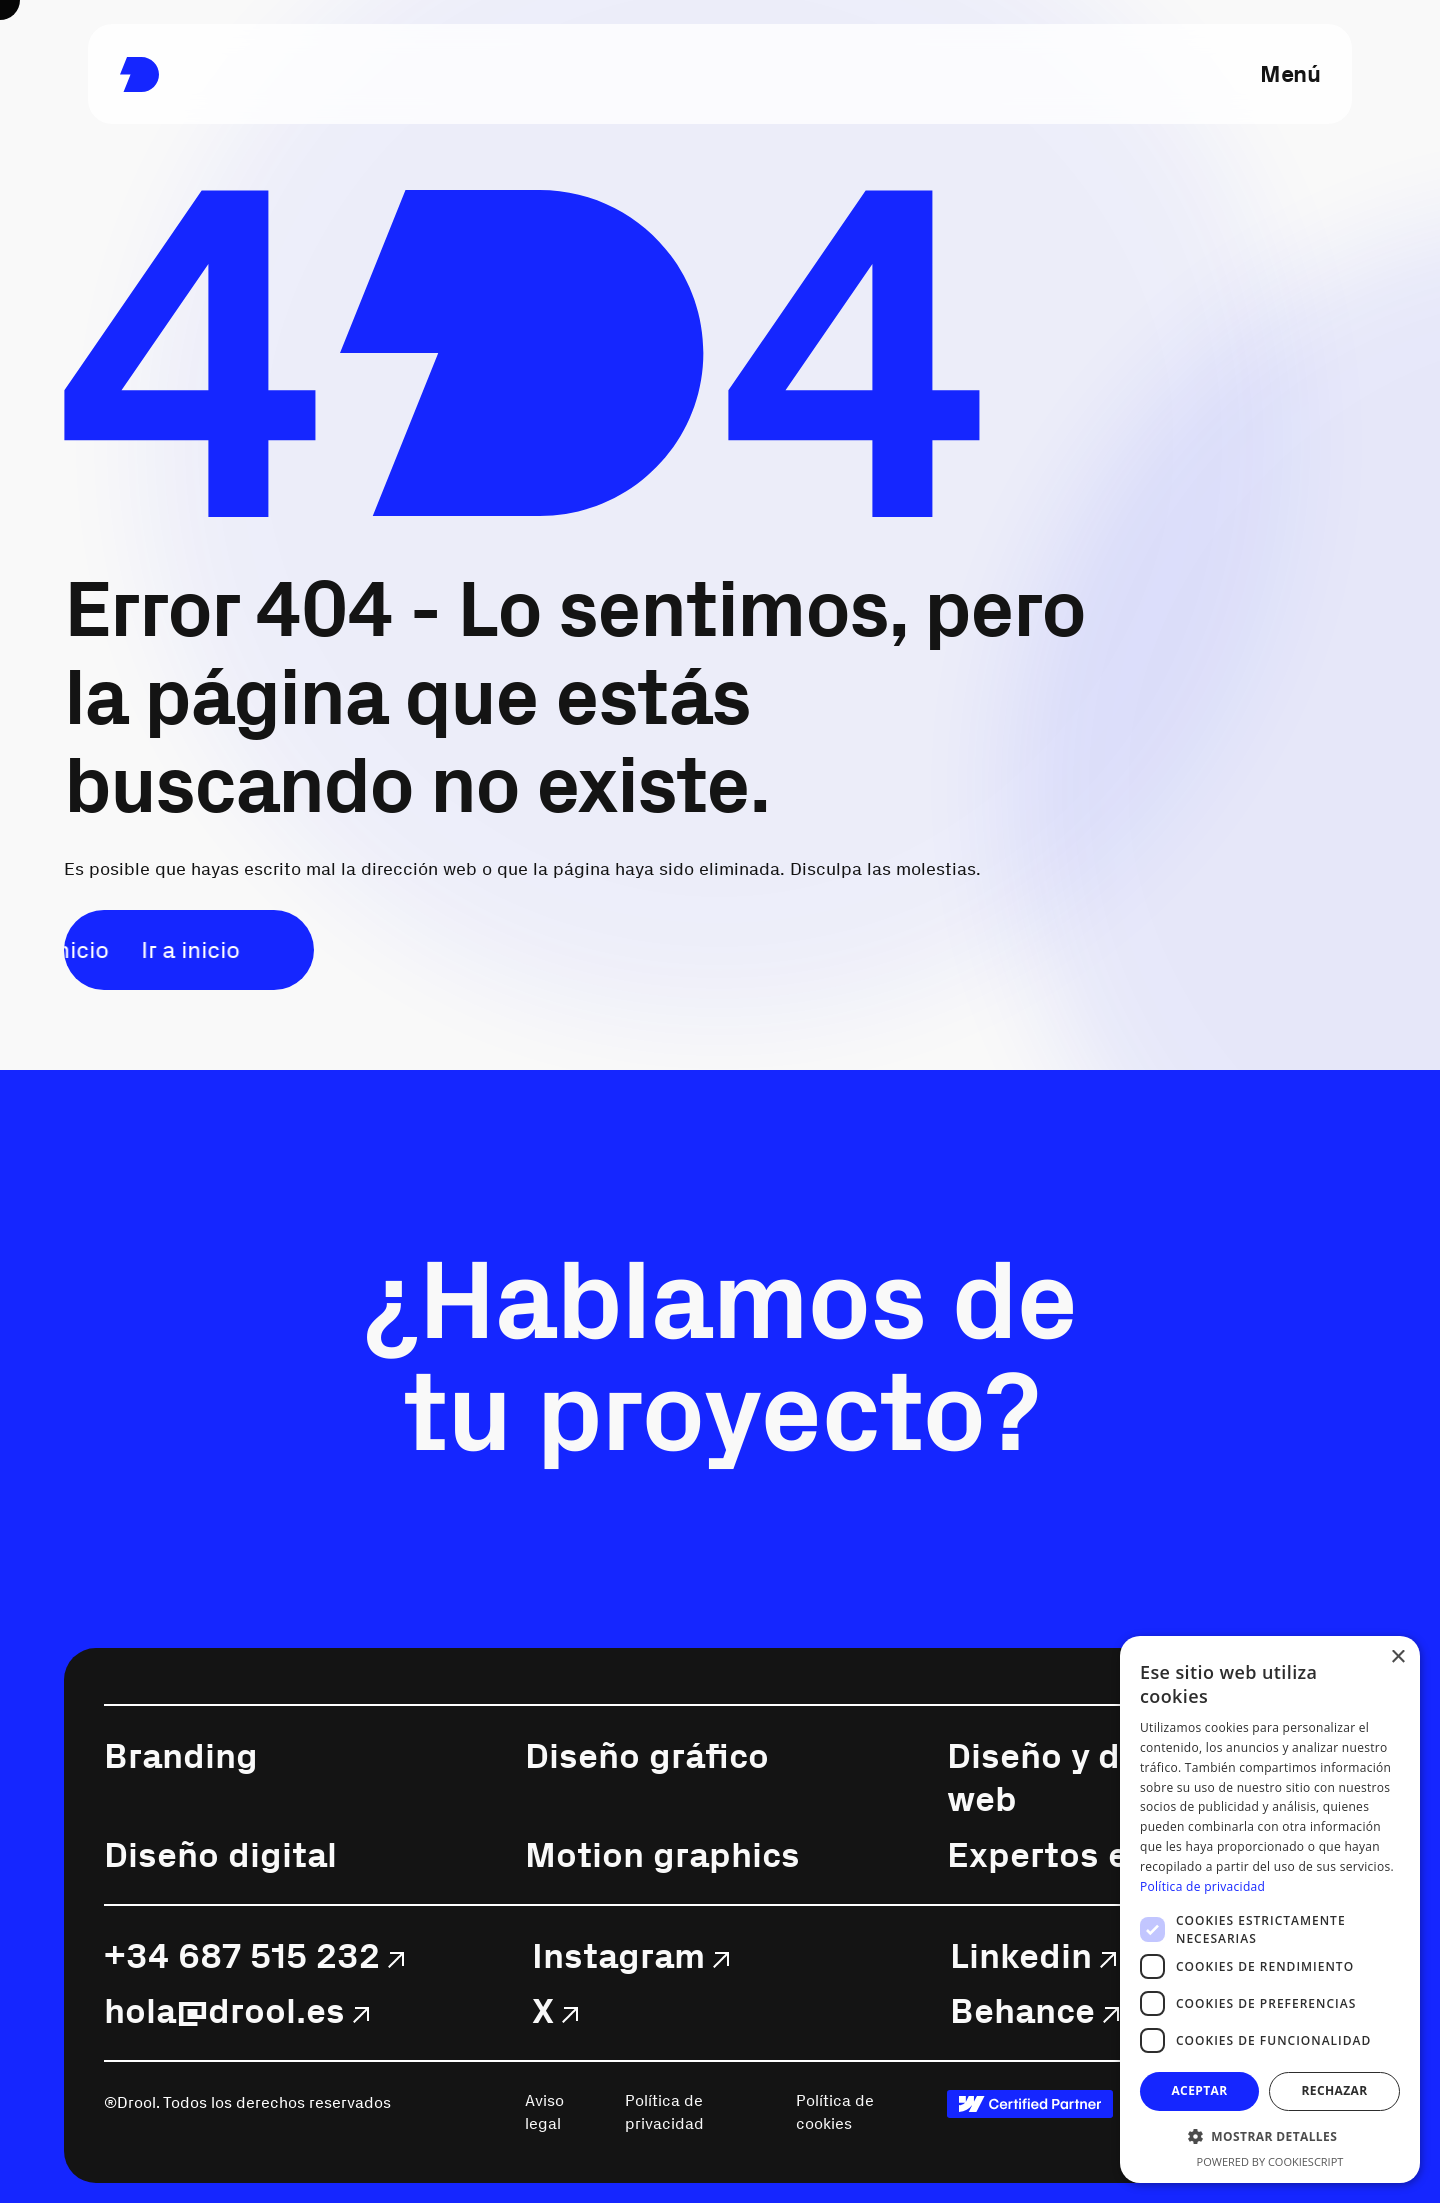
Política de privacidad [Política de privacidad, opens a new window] (1202, 1886)
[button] (1270, 2136)
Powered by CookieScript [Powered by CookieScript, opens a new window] (1270, 2161)
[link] (139, 74)
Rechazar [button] (1334, 2090)
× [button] (1397, 1657)
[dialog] (1270, 1909)
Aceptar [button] (1199, 2090)
